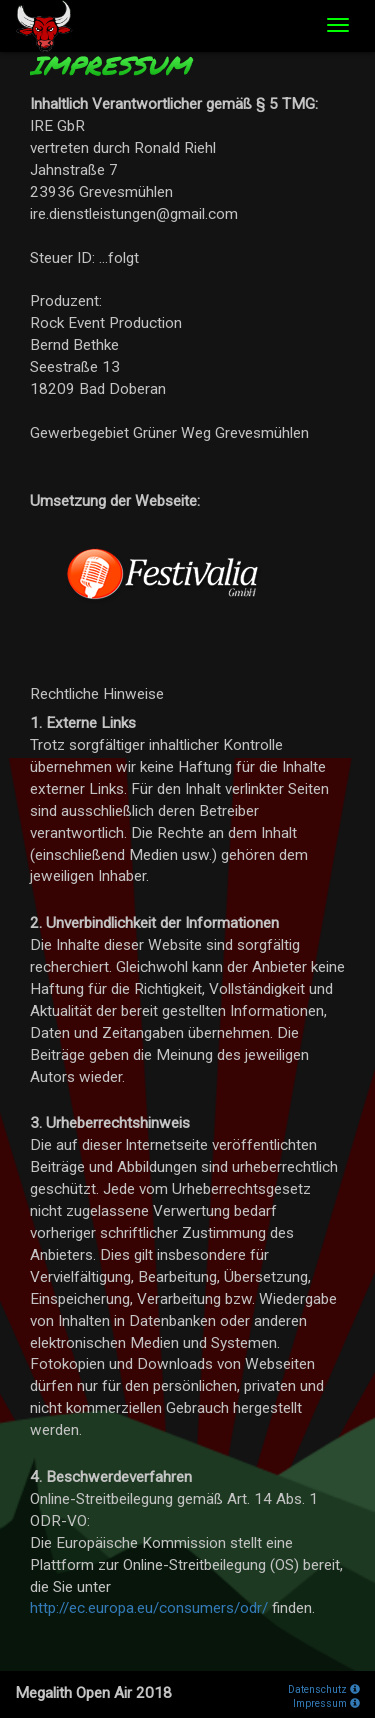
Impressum (326, 1703)
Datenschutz (324, 1689)
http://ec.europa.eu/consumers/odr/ (149, 1608)
